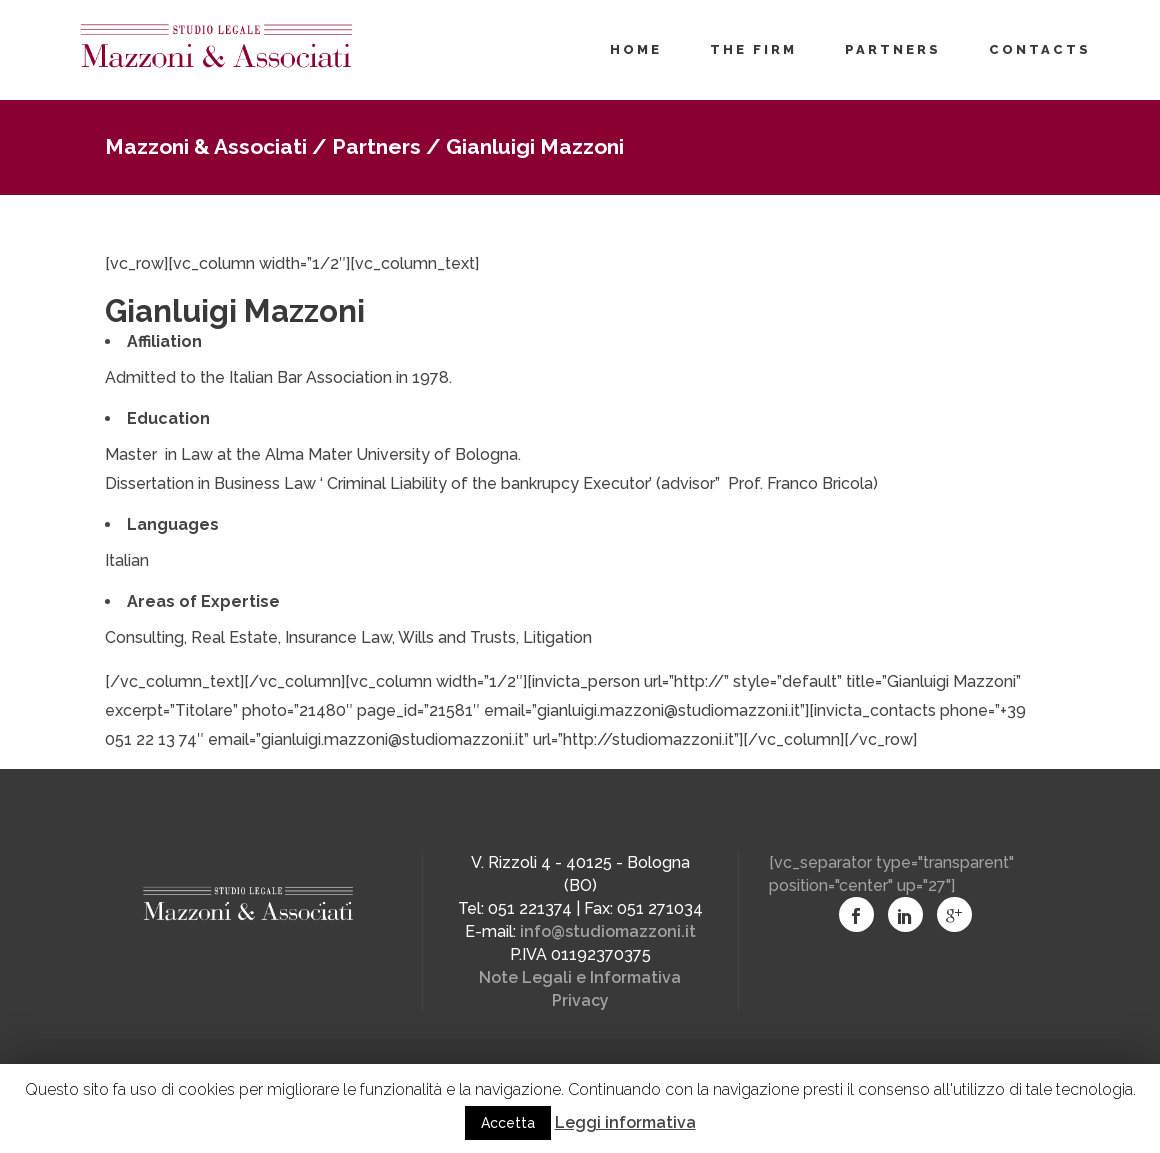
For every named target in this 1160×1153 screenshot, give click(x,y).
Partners (376, 146)
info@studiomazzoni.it (608, 931)
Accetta (508, 1123)
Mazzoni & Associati (206, 146)
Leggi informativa (625, 1122)
